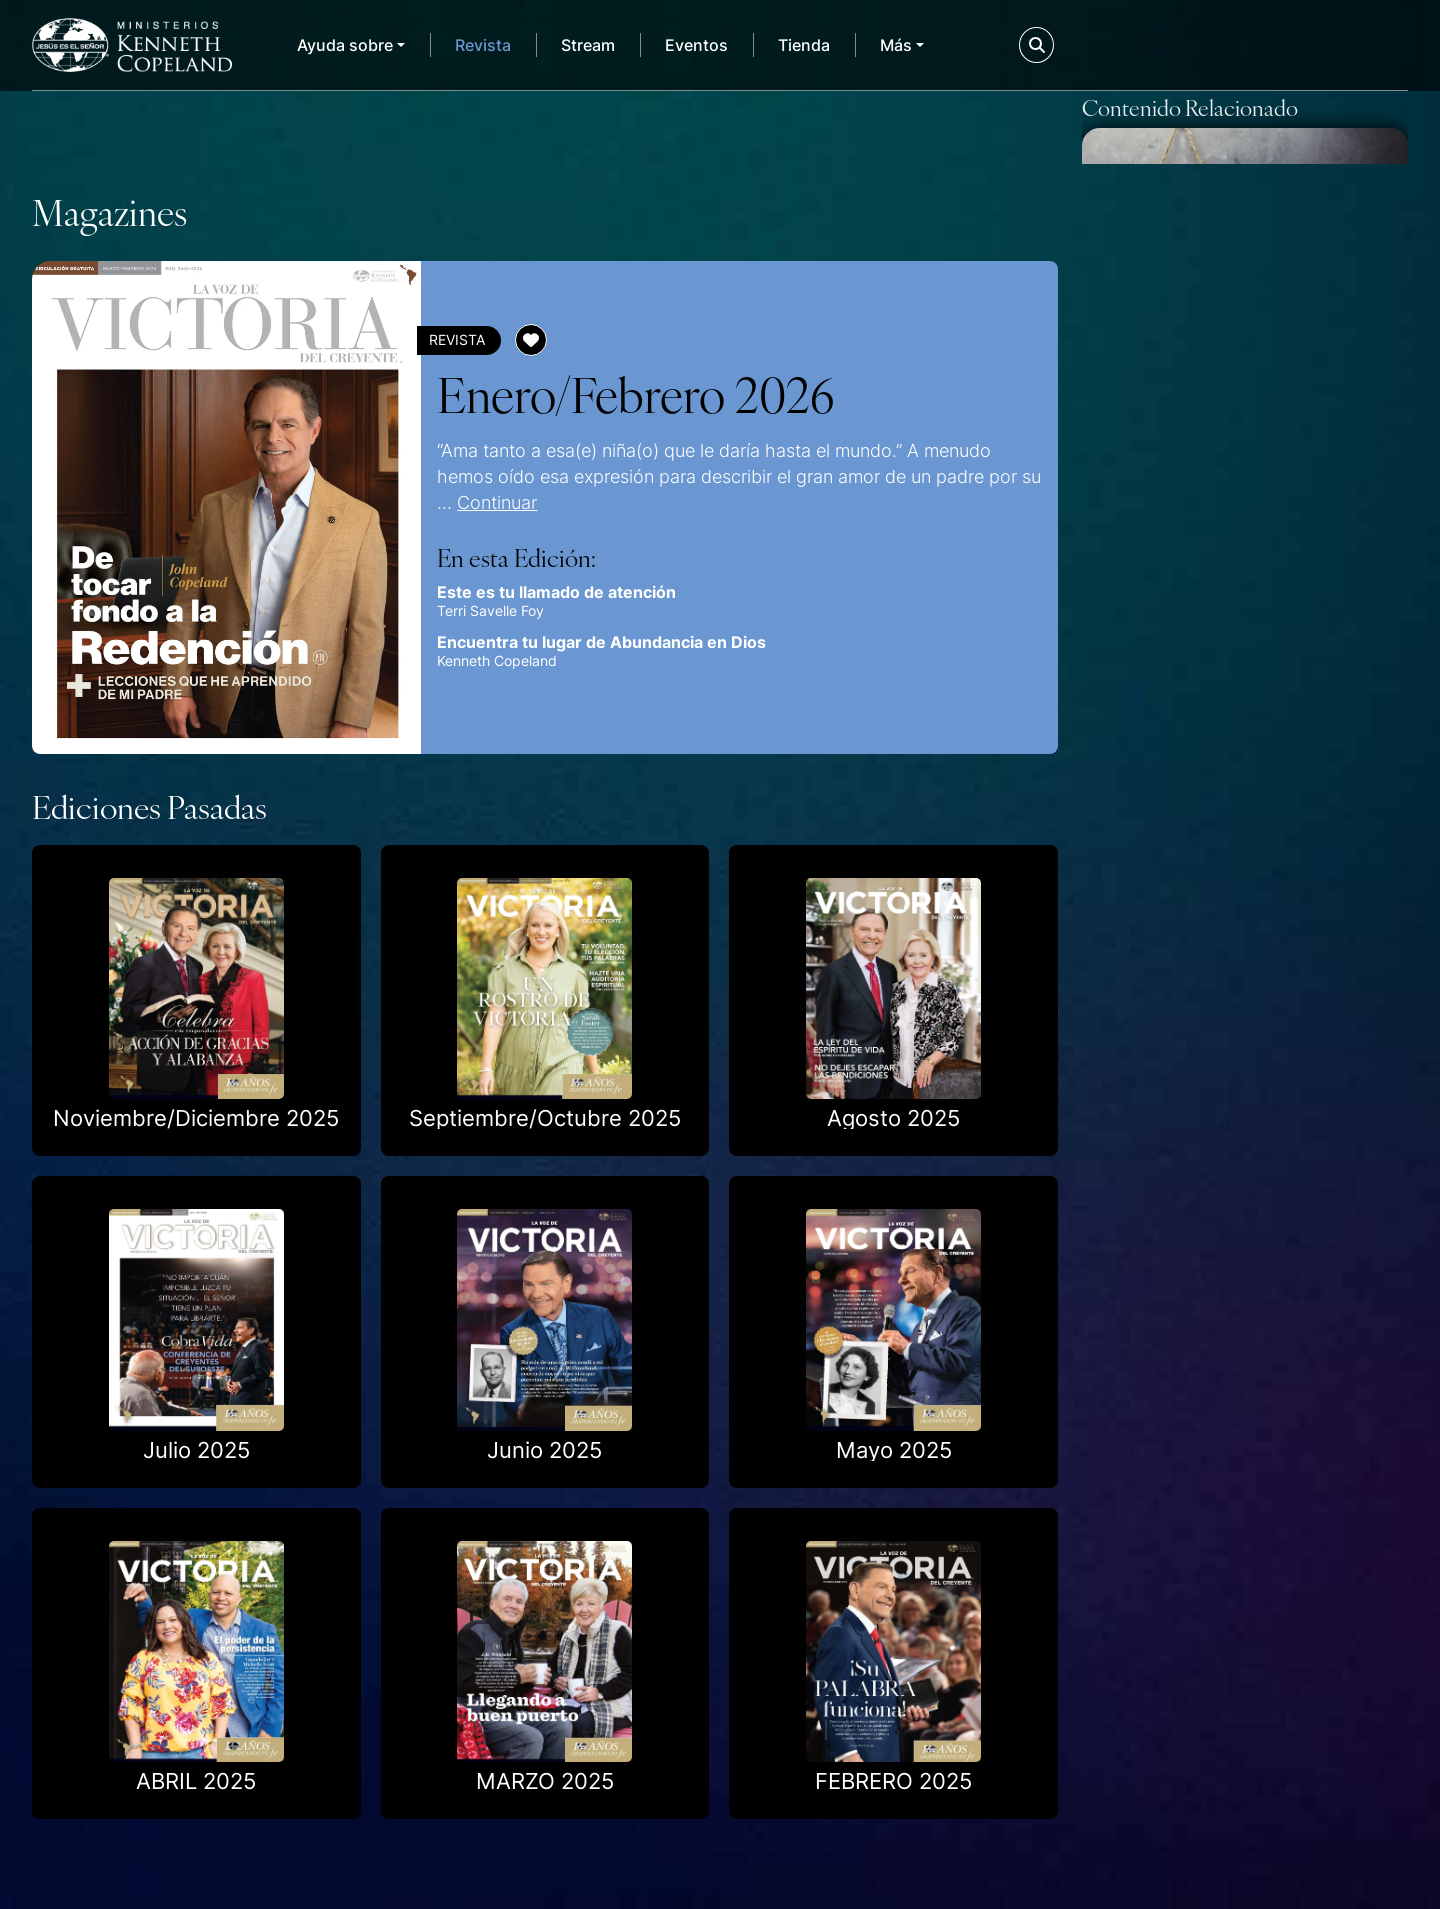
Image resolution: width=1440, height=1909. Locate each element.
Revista (483, 45)
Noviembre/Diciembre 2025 (196, 1100)
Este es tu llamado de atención (542, 592)
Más (896, 45)
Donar (1169, 45)
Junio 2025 (544, 1431)
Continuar (463, 502)
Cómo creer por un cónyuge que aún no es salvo (1238, 1764)
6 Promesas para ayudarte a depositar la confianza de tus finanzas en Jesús (1238, 512)
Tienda (804, 45)
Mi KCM (1333, 45)
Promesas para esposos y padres (1217, 1455)
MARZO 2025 (545, 1763)
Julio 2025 (196, 1431)
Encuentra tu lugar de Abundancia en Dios (587, 642)
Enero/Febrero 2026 (621, 393)
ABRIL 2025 (196, 1763)
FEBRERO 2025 (893, 1763)
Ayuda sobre (345, 45)
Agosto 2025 (893, 1100)
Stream (588, 45)
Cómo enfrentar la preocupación (1189, 1146)
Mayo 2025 (894, 1431)
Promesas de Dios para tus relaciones (1226, 836)
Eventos (696, 45)
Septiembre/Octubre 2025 (545, 1100)
